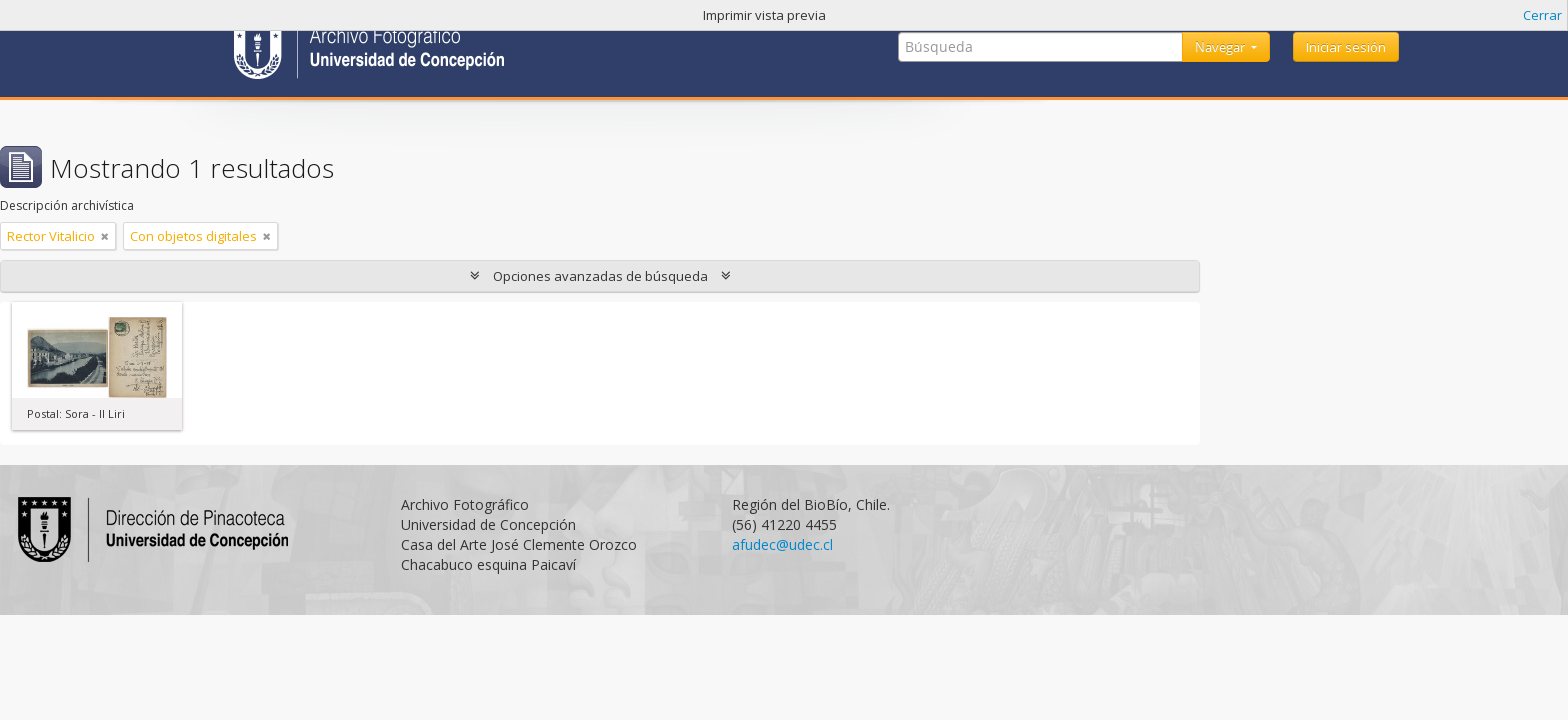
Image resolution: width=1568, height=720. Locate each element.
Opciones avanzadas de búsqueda (600, 276)
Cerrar (1542, 15)
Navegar (1221, 47)
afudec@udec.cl (782, 544)
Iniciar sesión (1346, 47)
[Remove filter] (105, 236)
